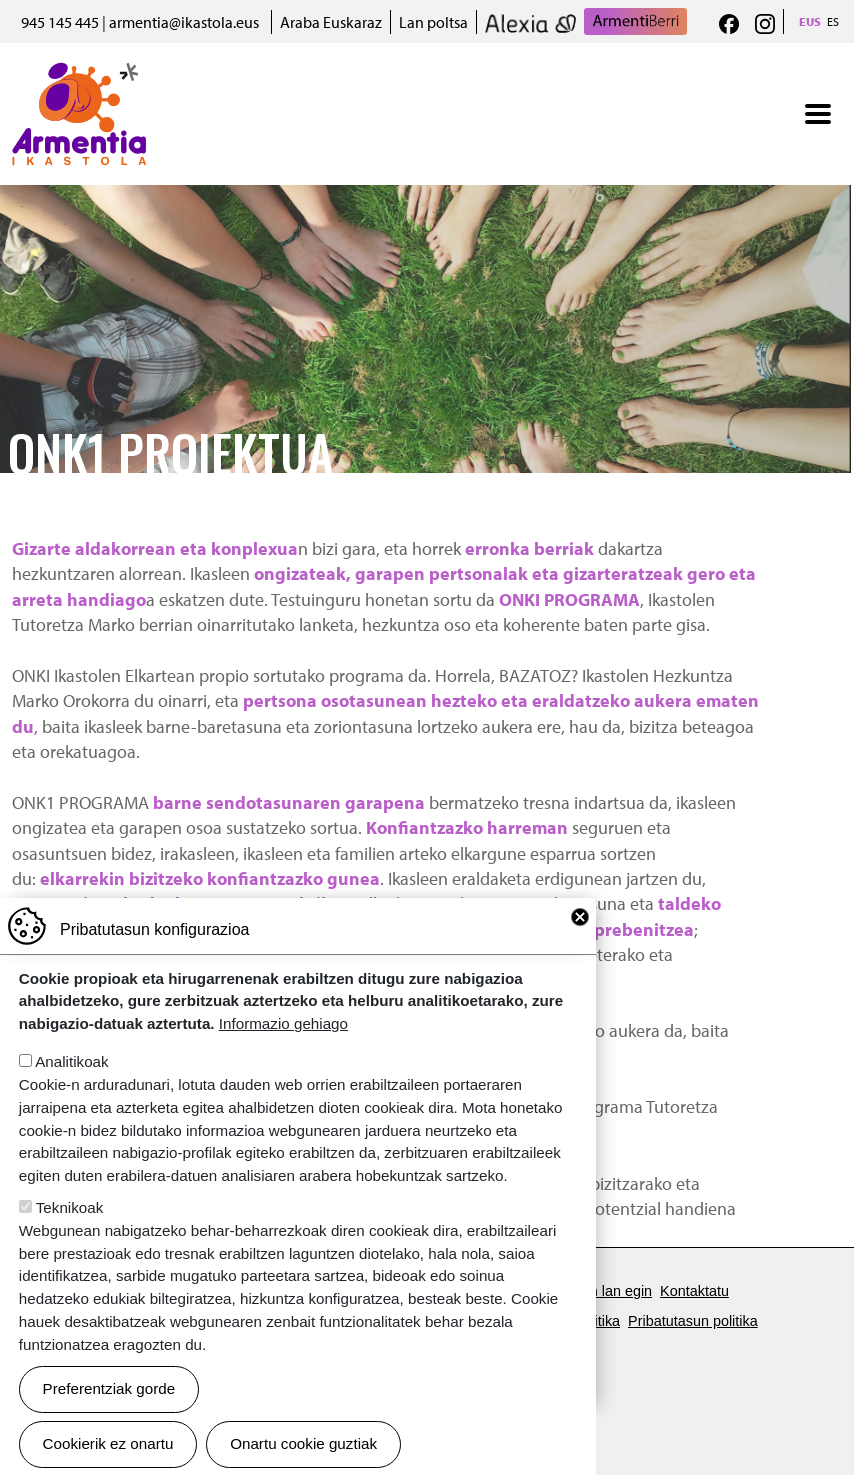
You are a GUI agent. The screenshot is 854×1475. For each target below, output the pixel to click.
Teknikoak (70, 1237)
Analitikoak (71, 1091)
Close (580, 947)
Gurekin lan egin (599, 1291)
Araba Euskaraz (331, 22)
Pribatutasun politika (693, 1321)
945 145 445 (60, 22)
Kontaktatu (694, 1291)
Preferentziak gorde (109, 1418)
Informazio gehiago (283, 1053)
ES (833, 21)
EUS (810, 21)
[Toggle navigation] (818, 114)
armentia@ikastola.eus (184, 22)
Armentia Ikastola (79, 75)
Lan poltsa (433, 22)
